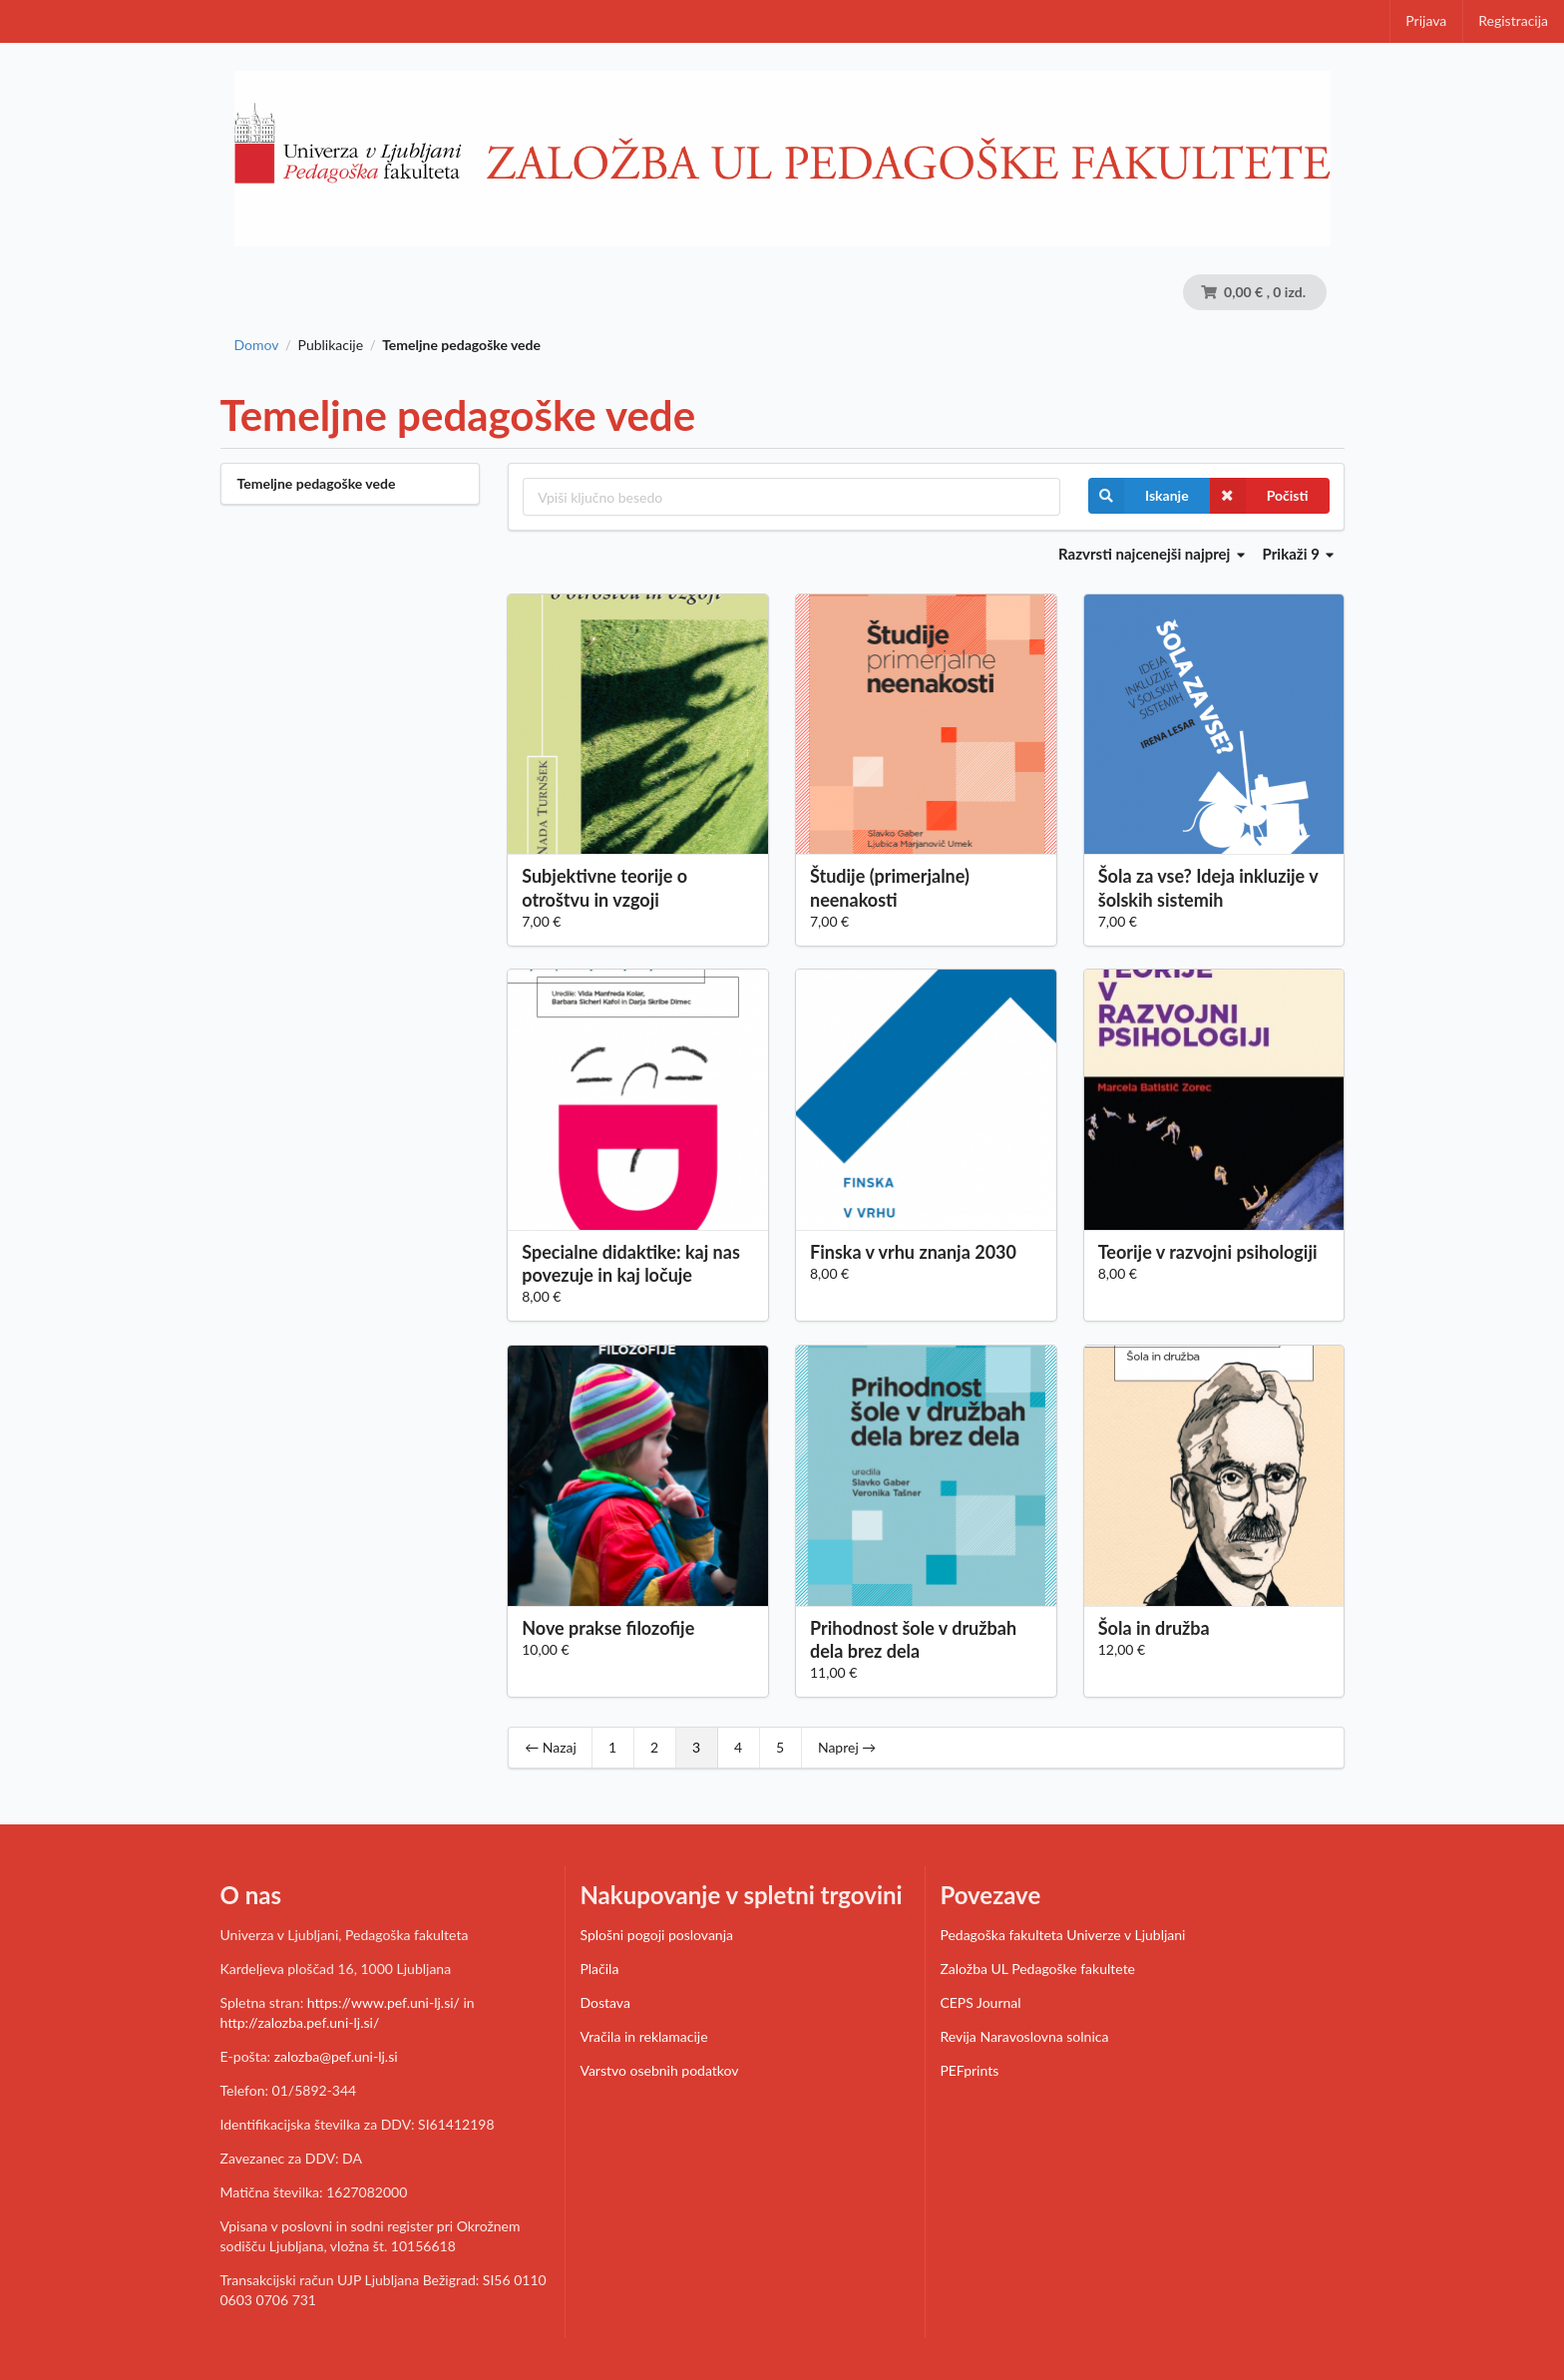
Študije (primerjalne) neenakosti (890, 887)
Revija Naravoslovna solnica (1024, 2036)
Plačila (599, 1968)
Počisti (1259, 496)
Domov (256, 345)
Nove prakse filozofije (608, 1628)
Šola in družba (1154, 1628)
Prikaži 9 (1299, 554)
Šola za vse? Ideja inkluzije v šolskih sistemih (1208, 887)
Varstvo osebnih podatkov (659, 2070)
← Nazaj (551, 1747)
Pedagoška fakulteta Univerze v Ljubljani (1062, 1934)
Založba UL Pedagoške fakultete (1037, 1968)
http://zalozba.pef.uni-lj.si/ (300, 2022)
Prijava (1425, 20)
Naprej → (847, 1747)
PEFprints (969, 2070)
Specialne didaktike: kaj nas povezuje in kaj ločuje (631, 1263)
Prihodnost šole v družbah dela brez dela (913, 1639)
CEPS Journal (980, 2002)
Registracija (1513, 20)
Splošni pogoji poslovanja (656, 1934)
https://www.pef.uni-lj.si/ (383, 2002)
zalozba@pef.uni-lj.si (336, 2056)
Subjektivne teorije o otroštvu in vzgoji (604, 887)
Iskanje (1138, 496)
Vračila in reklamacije (643, 2036)
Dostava (604, 2002)
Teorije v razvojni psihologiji (1208, 1252)
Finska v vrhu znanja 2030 (913, 1252)
